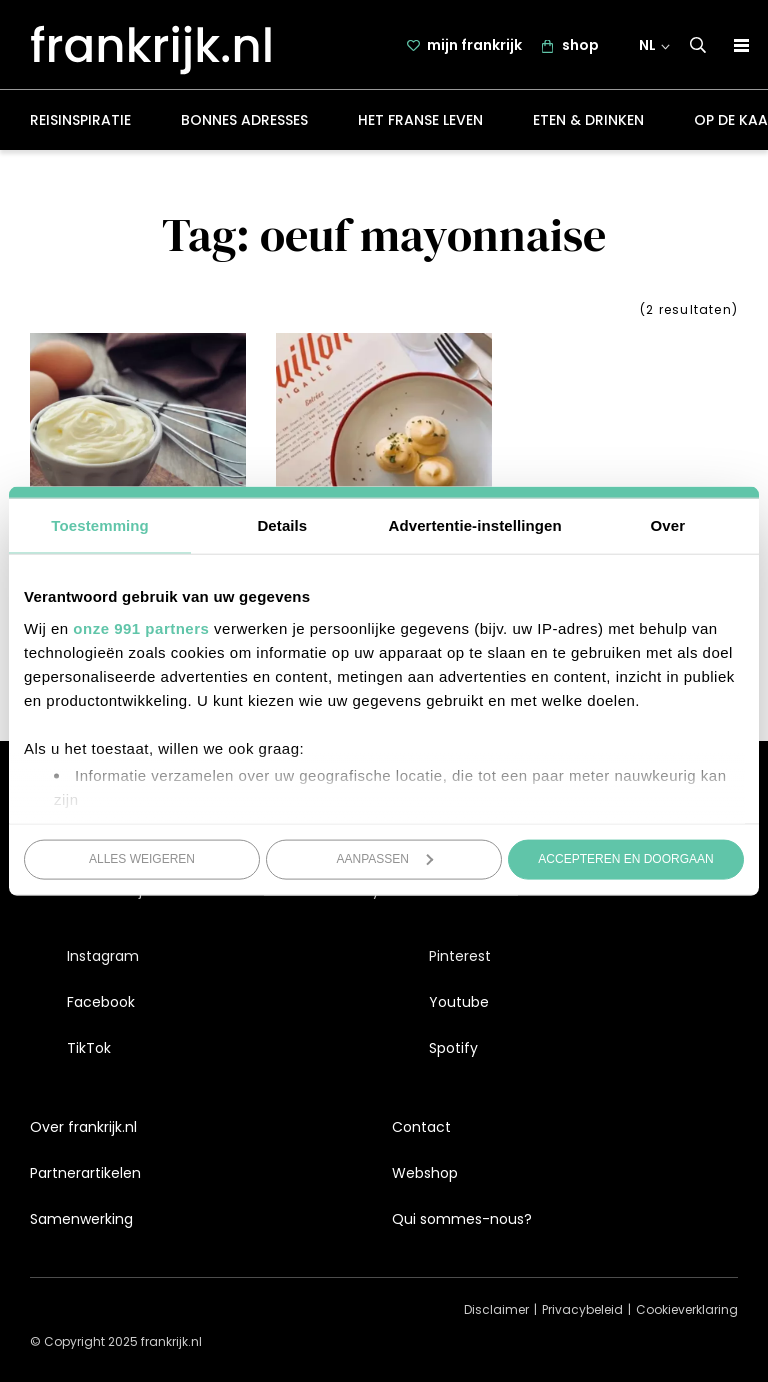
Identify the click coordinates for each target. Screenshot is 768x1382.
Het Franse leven (420, 124)
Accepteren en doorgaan (625, 859)
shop (581, 47)
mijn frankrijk (475, 47)
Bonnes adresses (244, 124)
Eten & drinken (588, 124)
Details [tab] (282, 525)
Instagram (103, 956)
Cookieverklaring (687, 1310)
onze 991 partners (141, 627)
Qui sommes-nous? (462, 1219)
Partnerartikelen (85, 1173)
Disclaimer (496, 1310)
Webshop (425, 1173)
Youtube (459, 1002)
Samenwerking (81, 1219)
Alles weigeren (142, 859)
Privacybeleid (582, 1310)
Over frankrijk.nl (83, 1127)
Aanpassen (385, 859)
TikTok (89, 1049)
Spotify (453, 1049)
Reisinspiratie (80, 124)
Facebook (101, 1002)
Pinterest (460, 956)
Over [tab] (668, 525)
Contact (421, 1127)
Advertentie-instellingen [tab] (475, 525)
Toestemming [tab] (100, 525)
